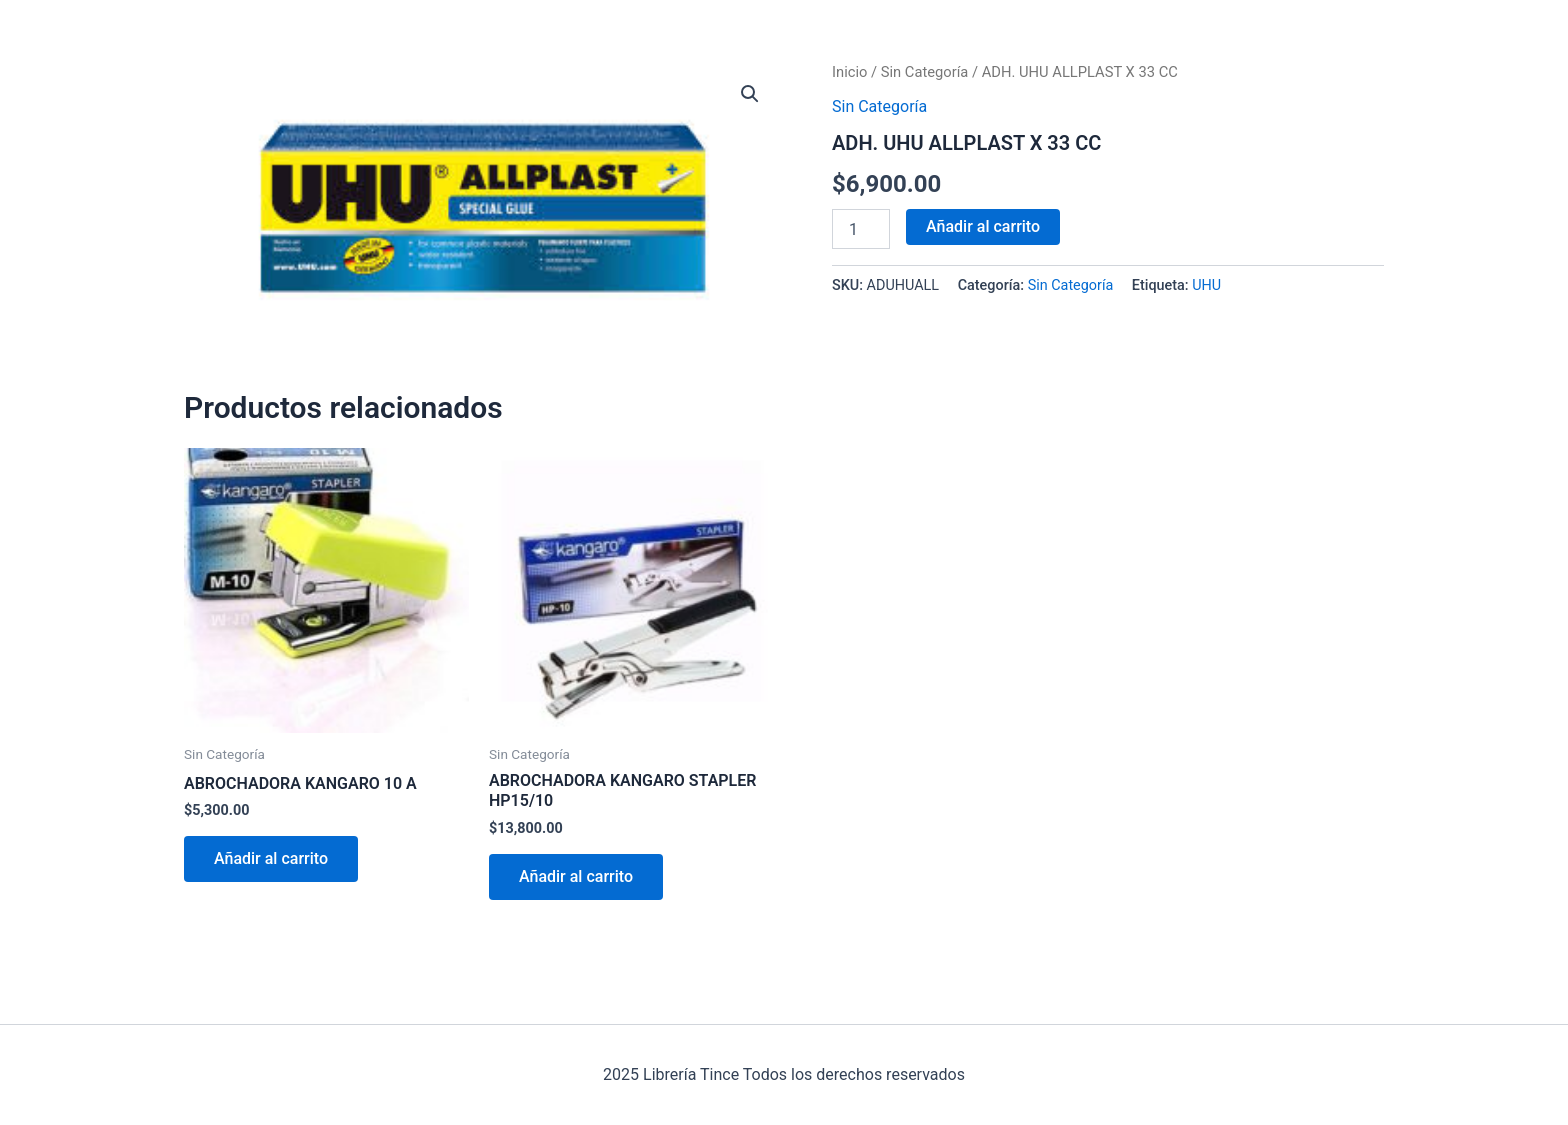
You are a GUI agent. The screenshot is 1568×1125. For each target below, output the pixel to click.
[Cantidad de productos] (861, 229)
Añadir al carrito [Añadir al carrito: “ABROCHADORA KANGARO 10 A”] (271, 858)
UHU (1206, 285)
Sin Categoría (925, 72)
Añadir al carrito (983, 226)
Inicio (849, 72)
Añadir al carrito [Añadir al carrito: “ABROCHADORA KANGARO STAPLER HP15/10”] (576, 876)
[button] (750, 94)
